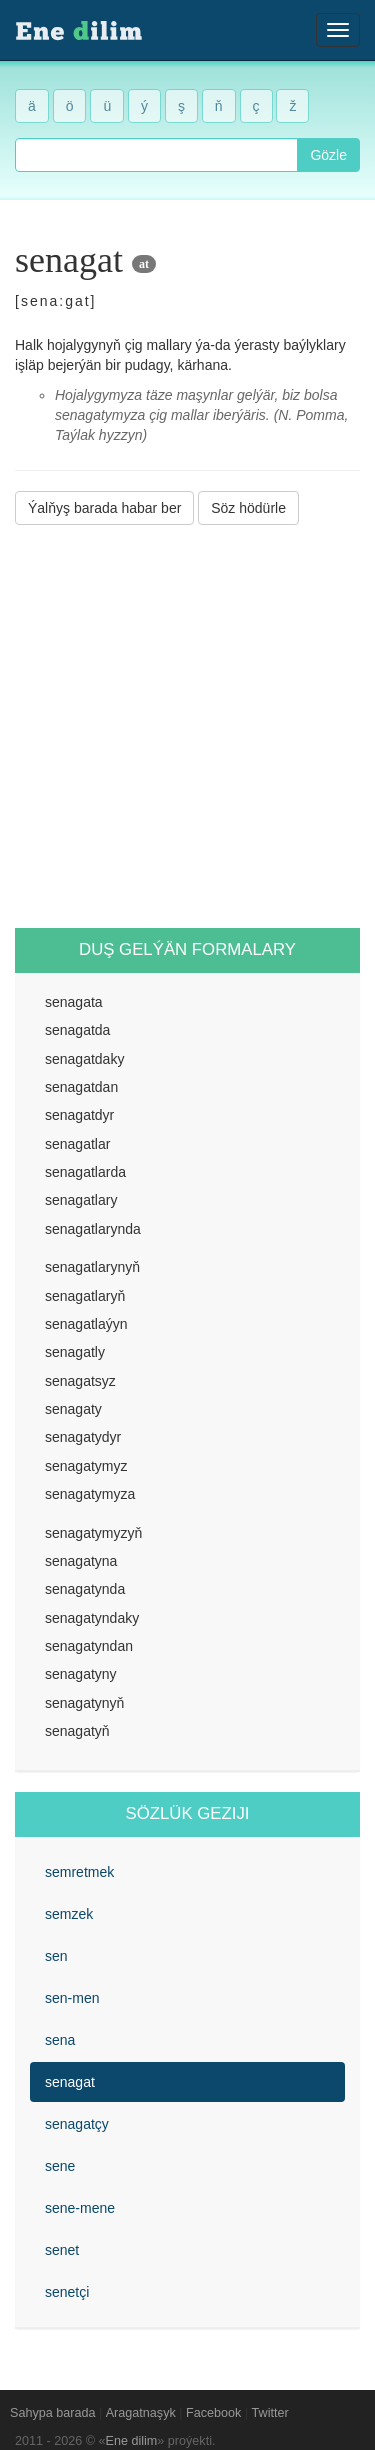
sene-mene (80, 2208)
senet (62, 2250)
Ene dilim (132, 2441)
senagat (70, 2082)
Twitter (270, 2413)
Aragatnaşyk (141, 2413)
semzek (69, 1914)
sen (56, 1956)
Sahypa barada (52, 2413)
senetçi (67, 2292)
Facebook (213, 2413)
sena (60, 2040)
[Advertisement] (187, 726)
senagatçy (77, 2124)
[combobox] (156, 155)
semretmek (79, 1872)
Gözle (328, 155)
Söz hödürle (248, 508)
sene (60, 2166)
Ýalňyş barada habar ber (104, 508)
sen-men (72, 1998)
